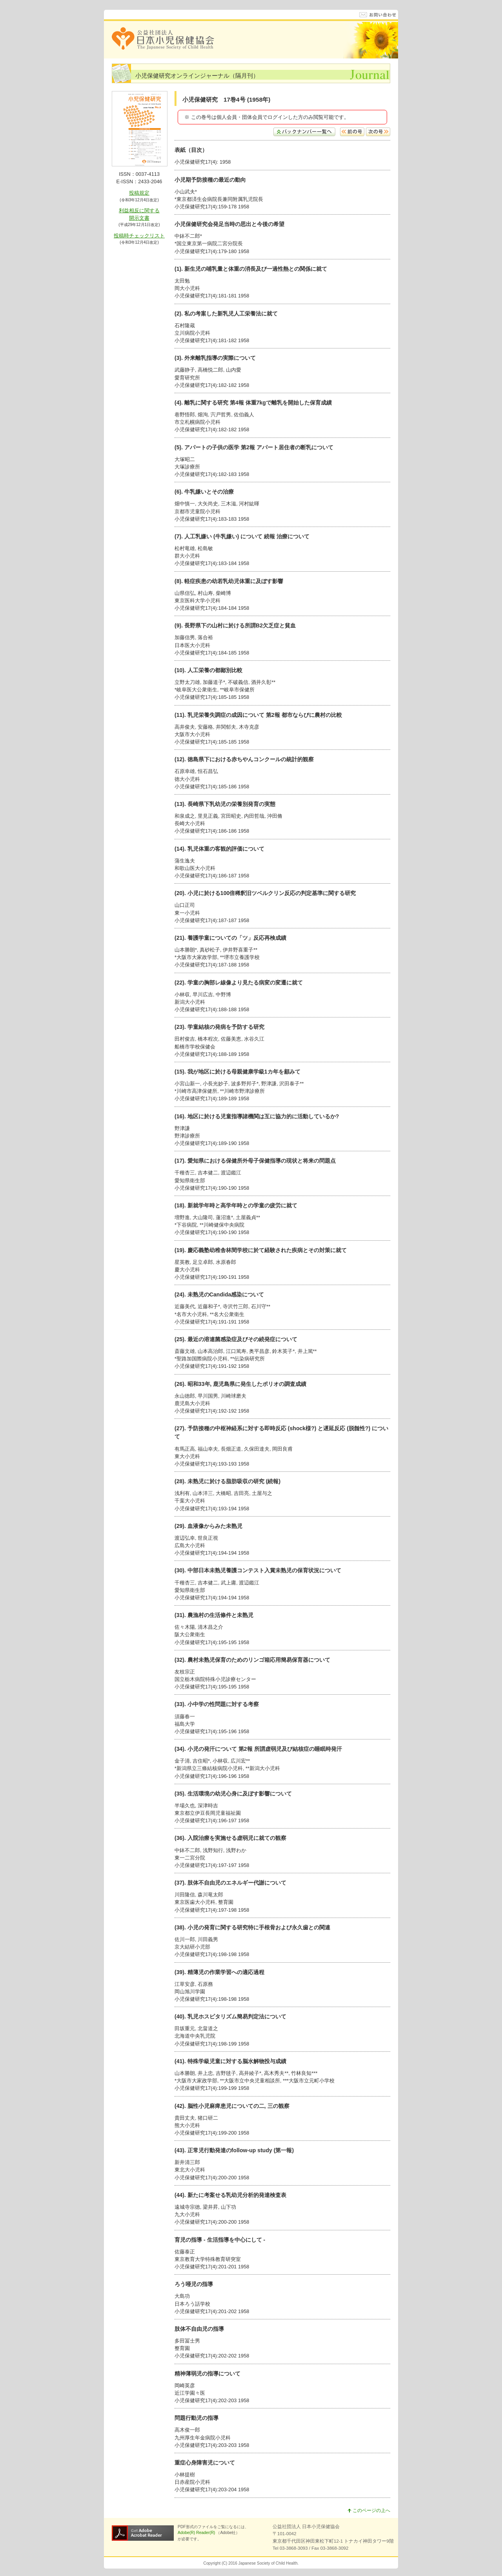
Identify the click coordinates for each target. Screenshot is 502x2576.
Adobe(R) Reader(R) (197, 2532)
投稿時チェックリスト (139, 236)
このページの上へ (368, 2510)
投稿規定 (139, 193)
